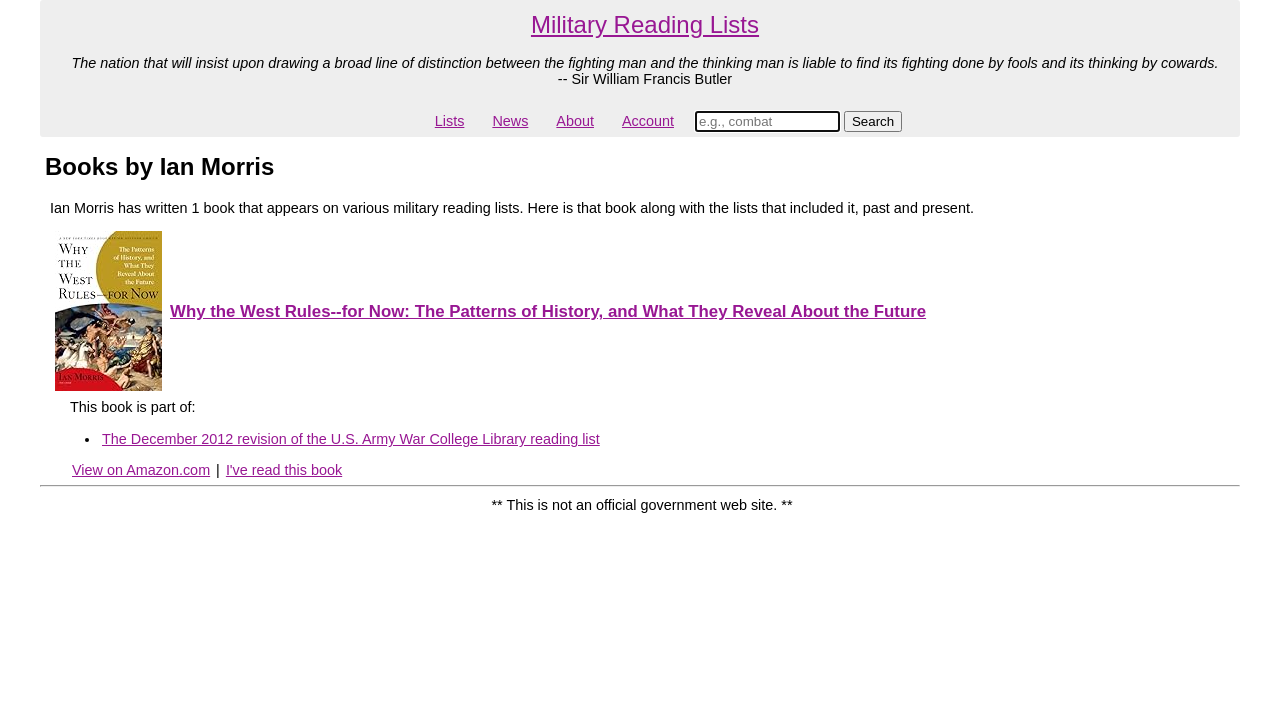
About (575, 121)
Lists (450, 121)
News (510, 121)
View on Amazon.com (141, 470)
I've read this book (284, 470)
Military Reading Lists (645, 24)
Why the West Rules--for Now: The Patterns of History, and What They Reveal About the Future (548, 311)
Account (648, 121)
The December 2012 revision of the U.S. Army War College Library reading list (351, 439)
